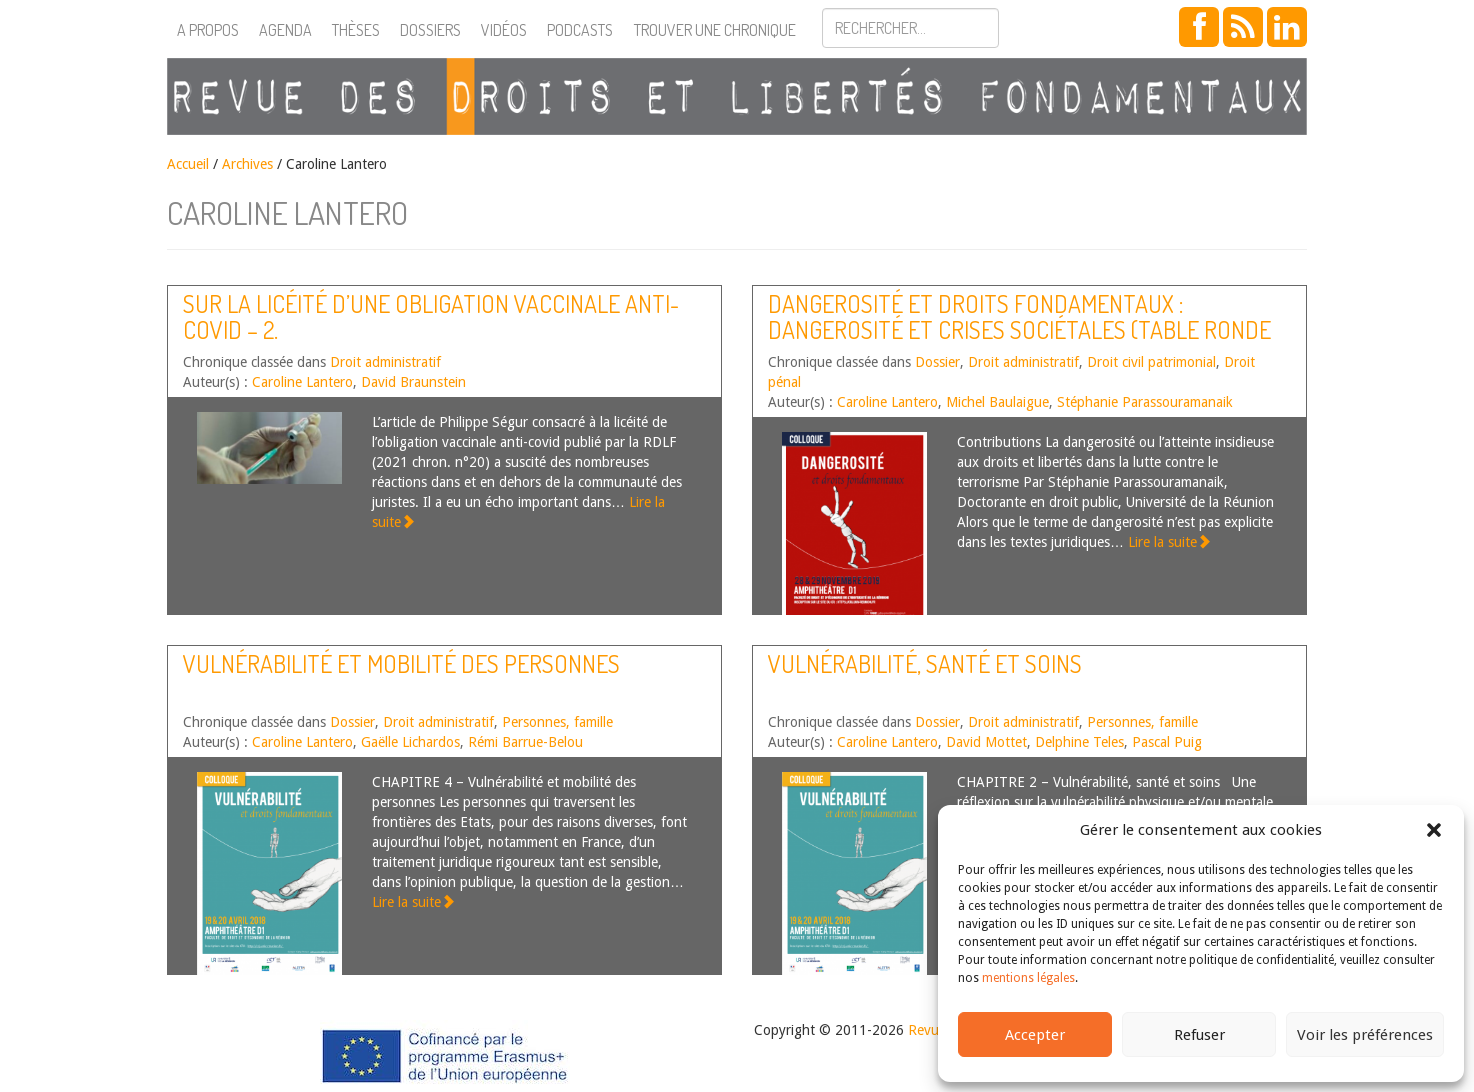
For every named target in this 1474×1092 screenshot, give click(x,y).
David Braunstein (413, 382)
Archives (247, 164)
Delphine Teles (1079, 742)
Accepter (1035, 1035)
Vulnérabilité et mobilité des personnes (401, 663)
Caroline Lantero (302, 382)
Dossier (937, 362)
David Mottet (986, 742)
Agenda (285, 30)
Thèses (356, 30)
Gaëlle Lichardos (410, 742)
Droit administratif (385, 362)
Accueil (188, 164)
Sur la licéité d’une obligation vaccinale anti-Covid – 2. (431, 316)
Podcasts (580, 30)
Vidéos (504, 30)
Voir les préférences (1365, 1035)
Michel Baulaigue (997, 402)
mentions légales (1028, 978)
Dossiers (430, 30)
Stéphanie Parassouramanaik (1145, 402)
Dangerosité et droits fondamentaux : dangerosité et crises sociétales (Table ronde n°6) (1019, 330)
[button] (1434, 830)
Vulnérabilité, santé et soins (925, 663)
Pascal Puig (1167, 742)
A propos (208, 30)
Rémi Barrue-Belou (525, 742)
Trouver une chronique (715, 30)
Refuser (1199, 1035)
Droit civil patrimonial (1151, 362)
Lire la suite (1169, 542)
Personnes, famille (557, 722)
